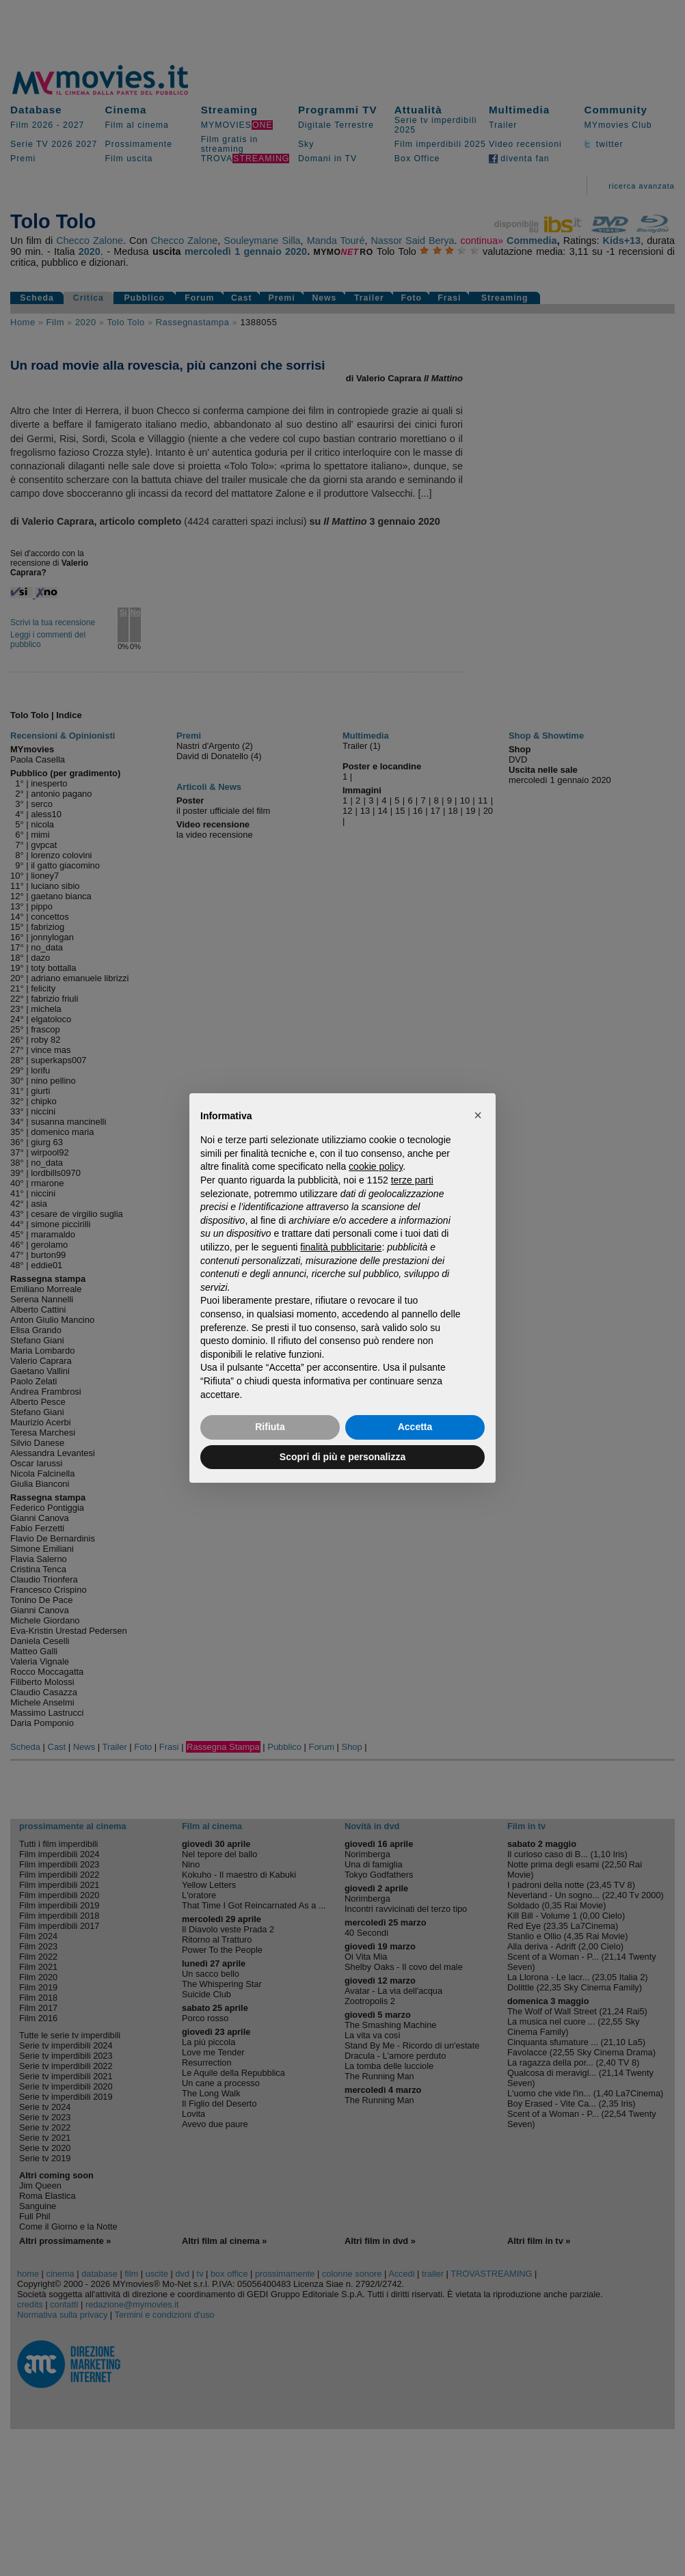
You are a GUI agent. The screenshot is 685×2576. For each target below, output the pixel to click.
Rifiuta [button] (270, 1426)
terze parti (412, 1180)
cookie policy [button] (376, 1166)
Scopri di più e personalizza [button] (342, 1456)
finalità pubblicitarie (340, 1247)
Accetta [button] (415, 1426)
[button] (478, 1115)
